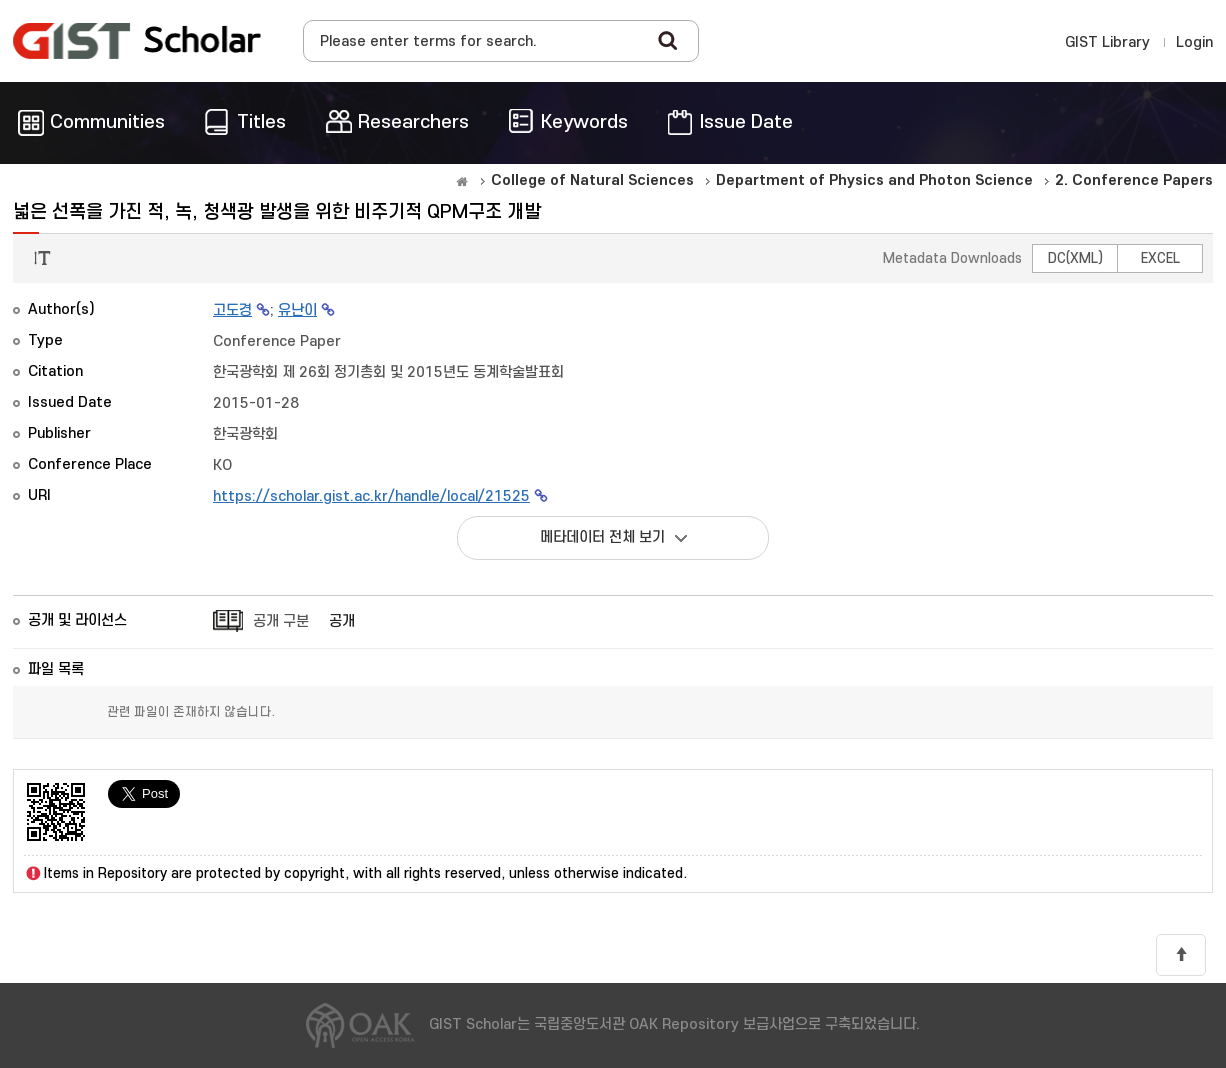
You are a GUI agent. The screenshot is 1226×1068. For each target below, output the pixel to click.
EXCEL (1160, 258)
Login (1194, 42)
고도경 (232, 310)
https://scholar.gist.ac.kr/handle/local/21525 (371, 496)
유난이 (297, 310)
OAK (137, 41)
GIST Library (1107, 42)
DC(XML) (1075, 258)
